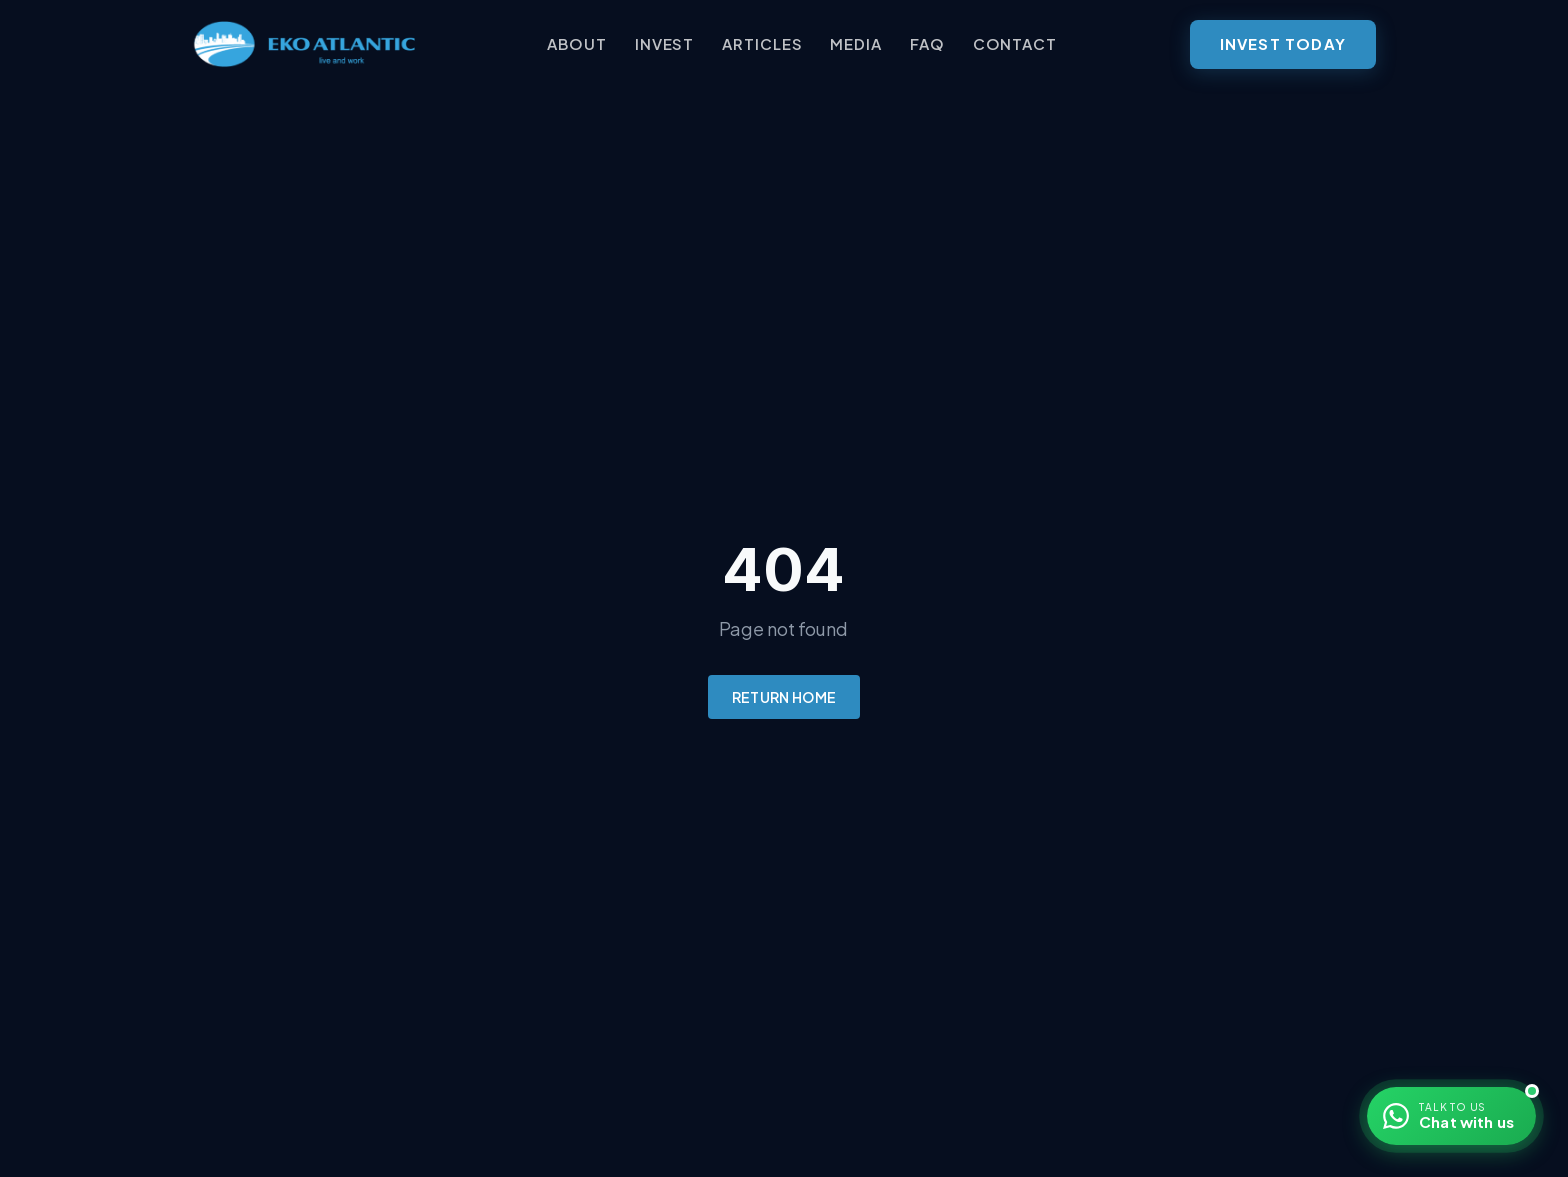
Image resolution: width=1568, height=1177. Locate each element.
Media (856, 43)
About (577, 43)
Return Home (784, 697)
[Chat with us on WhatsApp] (1451, 1116)
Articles (762, 43)
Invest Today (1283, 43)
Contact (1015, 43)
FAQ (927, 43)
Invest (664, 43)
